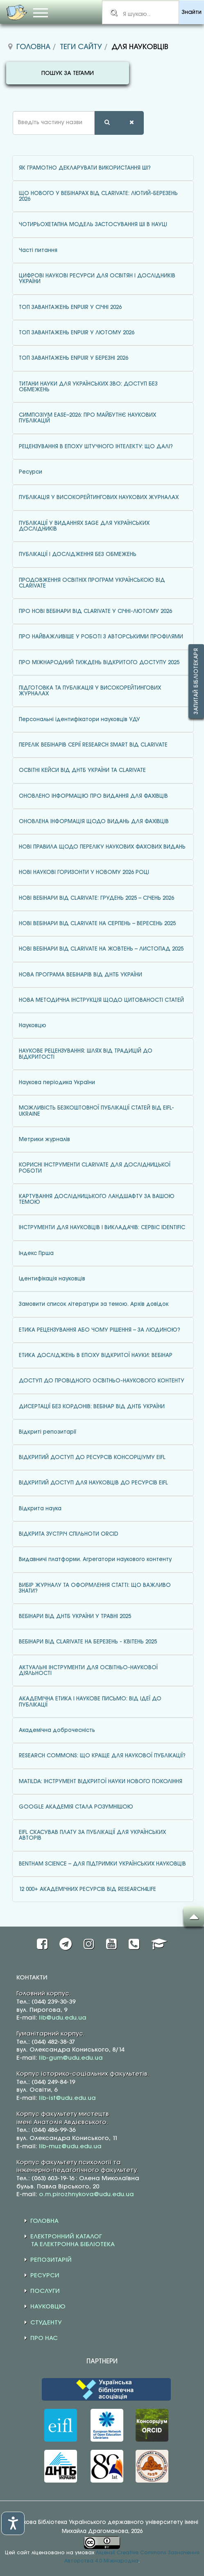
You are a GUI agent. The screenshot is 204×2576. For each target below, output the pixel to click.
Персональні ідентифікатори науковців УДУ (79, 719)
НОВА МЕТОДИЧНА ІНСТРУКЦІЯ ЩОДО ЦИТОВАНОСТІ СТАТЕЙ (101, 1000)
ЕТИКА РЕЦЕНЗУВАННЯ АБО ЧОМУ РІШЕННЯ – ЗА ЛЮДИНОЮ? (99, 1330)
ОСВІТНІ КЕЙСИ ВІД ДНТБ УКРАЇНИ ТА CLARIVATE (82, 770)
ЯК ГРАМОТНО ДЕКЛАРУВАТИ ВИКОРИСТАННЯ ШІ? (85, 168)
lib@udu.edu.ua (62, 2018)
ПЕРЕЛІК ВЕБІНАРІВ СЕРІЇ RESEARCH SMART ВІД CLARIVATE (93, 744)
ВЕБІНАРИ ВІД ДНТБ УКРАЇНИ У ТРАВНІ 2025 (75, 1616)
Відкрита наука (40, 1508)
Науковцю (32, 1025)
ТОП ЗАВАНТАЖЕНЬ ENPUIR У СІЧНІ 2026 (70, 307)
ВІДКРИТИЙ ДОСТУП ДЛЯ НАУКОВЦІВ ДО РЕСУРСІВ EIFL (93, 1482)
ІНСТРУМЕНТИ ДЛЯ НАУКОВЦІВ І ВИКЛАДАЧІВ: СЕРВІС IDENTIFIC (102, 1227)
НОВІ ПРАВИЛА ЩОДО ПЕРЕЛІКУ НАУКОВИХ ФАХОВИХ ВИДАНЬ (102, 846)
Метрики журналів (44, 1139)
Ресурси (30, 472)
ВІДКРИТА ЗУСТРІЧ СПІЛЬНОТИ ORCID (68, 1534)
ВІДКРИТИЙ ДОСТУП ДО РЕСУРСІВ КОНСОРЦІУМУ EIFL (92, 1457)
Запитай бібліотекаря (196, 681)
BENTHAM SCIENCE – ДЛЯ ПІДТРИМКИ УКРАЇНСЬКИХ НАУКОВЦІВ (102, 1863)
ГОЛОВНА (44, 2221)
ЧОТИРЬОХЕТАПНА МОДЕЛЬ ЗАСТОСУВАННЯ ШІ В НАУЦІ (93, 224)
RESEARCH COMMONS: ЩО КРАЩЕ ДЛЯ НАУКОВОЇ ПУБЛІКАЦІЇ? (102, 1755)
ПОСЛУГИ (45, 2291)
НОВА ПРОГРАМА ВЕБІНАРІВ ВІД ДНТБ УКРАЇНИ (80, 974)
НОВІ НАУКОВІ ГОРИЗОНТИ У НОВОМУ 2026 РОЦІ (84, 872)
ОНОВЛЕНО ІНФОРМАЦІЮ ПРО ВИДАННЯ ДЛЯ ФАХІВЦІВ (93, 796)
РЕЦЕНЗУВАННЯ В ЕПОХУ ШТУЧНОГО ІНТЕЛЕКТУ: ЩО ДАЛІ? (96, 446)
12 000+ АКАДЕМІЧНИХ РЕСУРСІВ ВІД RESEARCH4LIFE (87, 1889)
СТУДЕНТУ (46, 2323)
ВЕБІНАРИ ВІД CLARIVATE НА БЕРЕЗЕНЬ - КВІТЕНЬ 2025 (88, 1641)
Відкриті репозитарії (47, 1432)
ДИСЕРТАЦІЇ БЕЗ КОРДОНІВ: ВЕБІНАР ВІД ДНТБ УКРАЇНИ (92, 1406)
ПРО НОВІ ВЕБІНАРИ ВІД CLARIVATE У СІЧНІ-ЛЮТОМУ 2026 (95, 611)
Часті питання (38, 250)
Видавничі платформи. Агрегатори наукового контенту (95, 1559)
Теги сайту (81, 47)
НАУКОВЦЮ (48, 2307)
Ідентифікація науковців (52, 1278)
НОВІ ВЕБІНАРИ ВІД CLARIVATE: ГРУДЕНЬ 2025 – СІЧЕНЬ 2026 (96, 898)
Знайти (191, 12)
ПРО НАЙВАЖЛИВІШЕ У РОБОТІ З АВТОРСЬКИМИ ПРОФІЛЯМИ (101, 636)
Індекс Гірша (36, 1253)
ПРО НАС (44, 2338)
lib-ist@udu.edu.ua (67, 2098)
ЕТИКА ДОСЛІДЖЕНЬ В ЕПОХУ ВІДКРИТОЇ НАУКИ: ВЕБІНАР (95, 1355)
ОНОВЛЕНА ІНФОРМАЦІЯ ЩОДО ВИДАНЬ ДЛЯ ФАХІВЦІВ (94, 821)
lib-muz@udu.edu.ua (70, 2146)
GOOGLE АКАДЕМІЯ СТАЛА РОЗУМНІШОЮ (76, 1806)
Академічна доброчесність (57, 1730)
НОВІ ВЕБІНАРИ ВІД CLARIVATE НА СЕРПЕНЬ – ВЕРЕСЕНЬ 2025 (97, 923)
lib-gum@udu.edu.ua (71, 2058)
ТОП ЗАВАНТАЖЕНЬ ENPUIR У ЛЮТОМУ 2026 (76, 332)
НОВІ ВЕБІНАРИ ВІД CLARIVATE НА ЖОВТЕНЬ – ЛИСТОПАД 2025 (101, 948)
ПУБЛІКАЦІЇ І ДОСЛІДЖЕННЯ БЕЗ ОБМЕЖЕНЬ (77, 554)
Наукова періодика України (57, 1082)
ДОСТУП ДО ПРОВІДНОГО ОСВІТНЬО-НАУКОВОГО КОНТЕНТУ (101, 1380)
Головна (33, 47)
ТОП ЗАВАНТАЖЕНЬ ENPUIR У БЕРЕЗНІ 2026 (73, 358)
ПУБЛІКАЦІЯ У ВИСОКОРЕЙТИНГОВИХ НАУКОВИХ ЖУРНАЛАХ (99, 497)
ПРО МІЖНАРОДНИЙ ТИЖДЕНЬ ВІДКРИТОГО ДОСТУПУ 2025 (99, 662)
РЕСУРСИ (44, 2276)
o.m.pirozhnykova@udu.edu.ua (86, 2194)
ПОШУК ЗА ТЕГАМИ (67, 73)
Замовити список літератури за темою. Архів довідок (94, 1304)
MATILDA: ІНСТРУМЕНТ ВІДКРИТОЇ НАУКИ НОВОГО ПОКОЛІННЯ (100, 1781)
